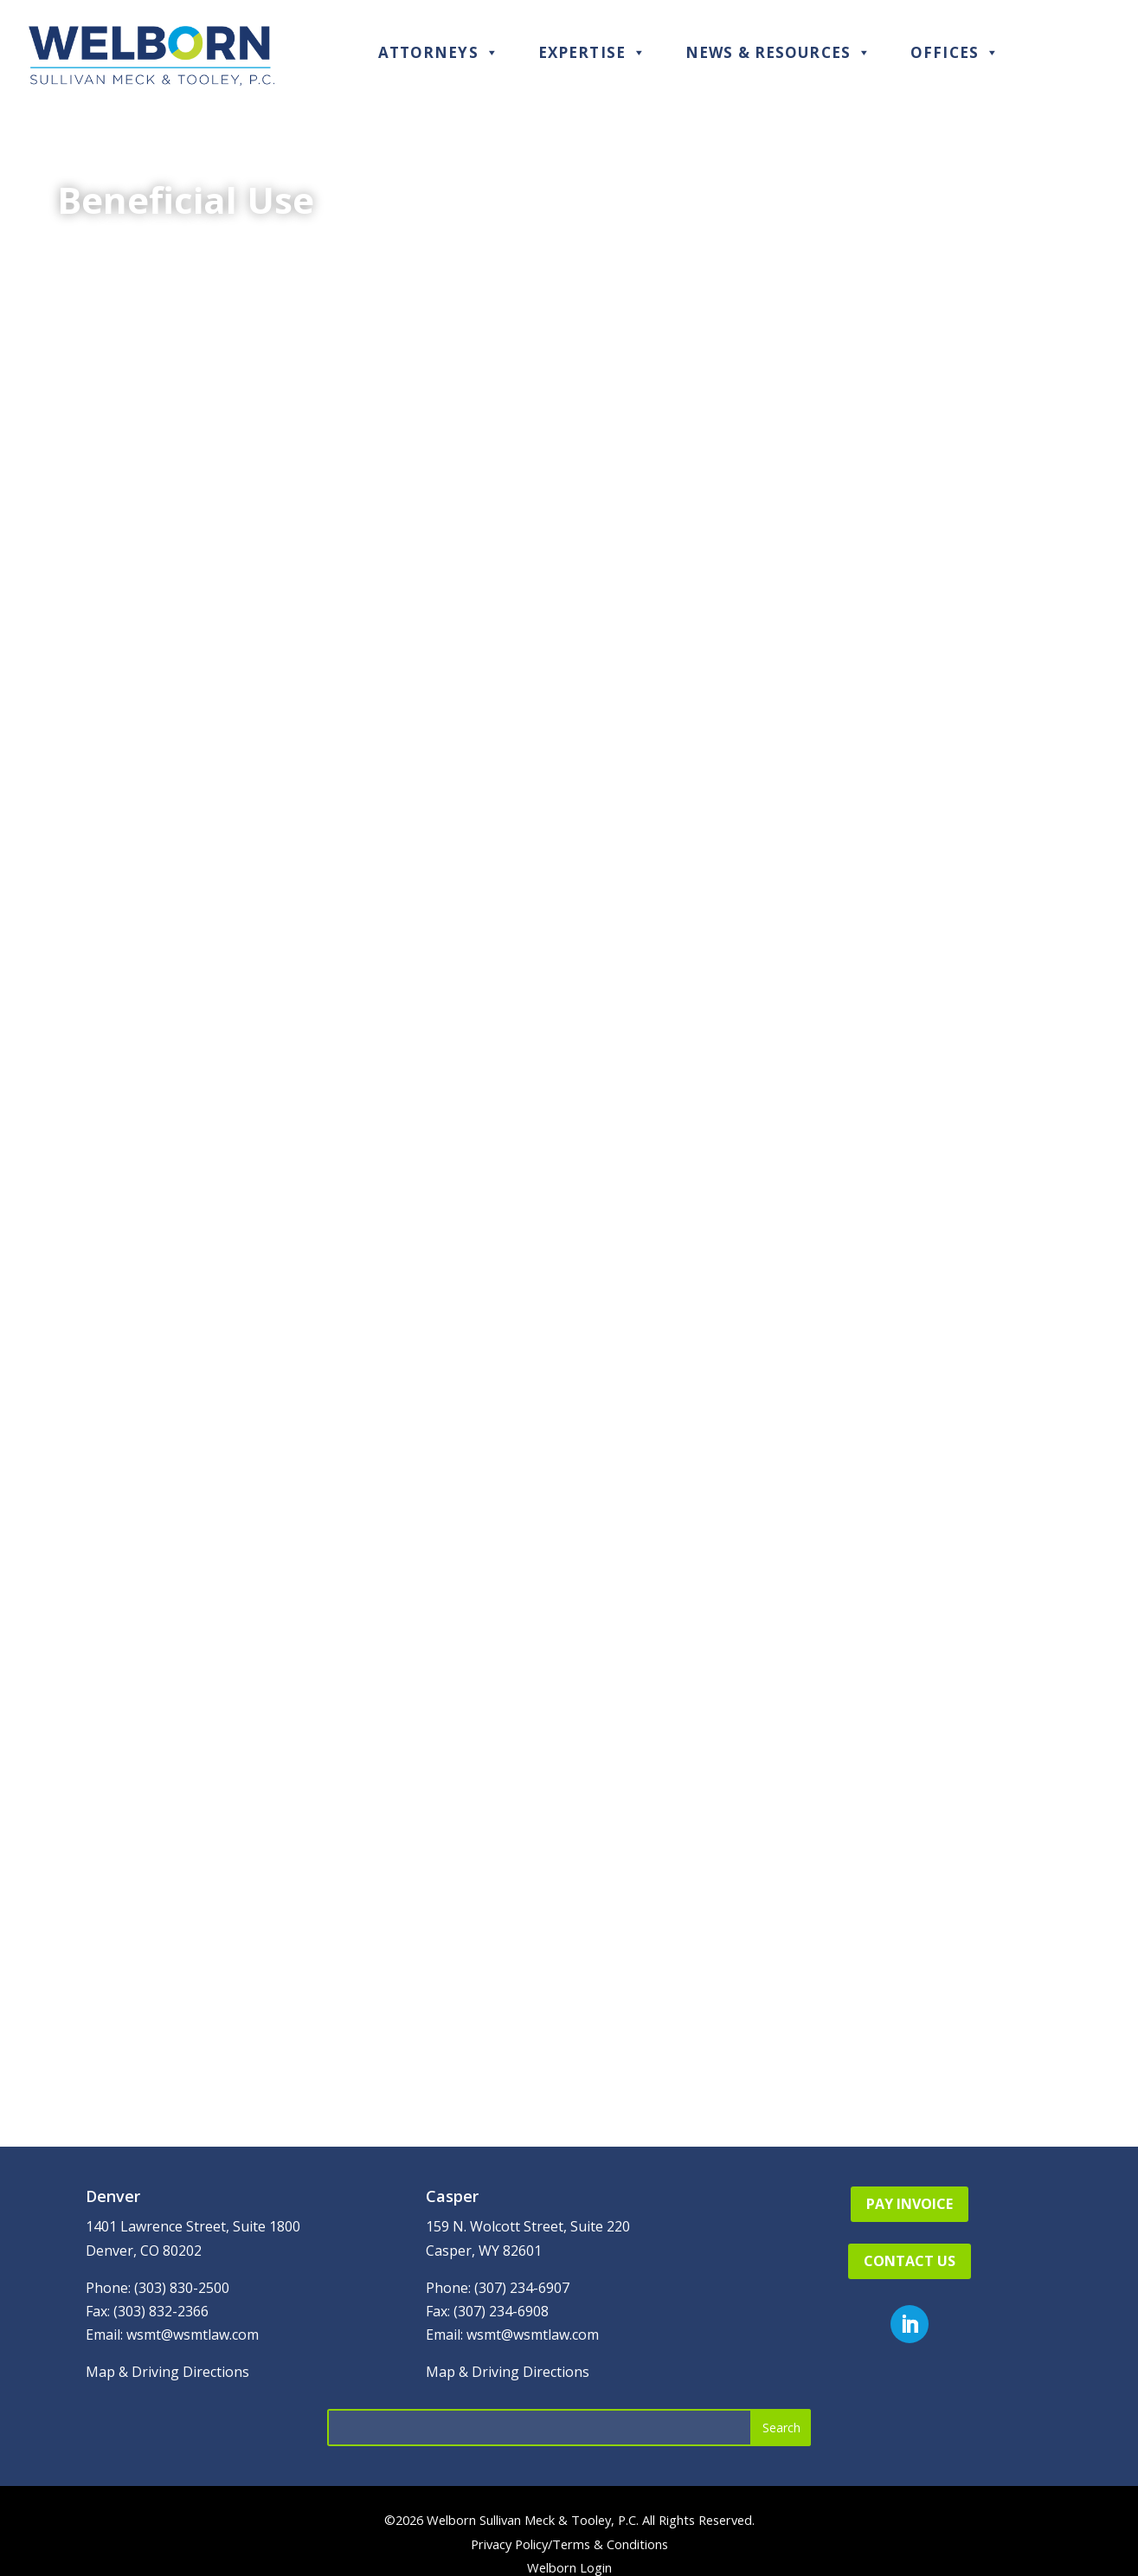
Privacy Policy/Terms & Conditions (569, 2544)
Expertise (592, 52)
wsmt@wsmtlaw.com (192, 2334)
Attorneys (438, 52)
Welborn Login (569, 2567)
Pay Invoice (909, 2203)
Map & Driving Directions (167, 2371)
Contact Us (909, 2260)
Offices (955, 52)
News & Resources (778, 52)
